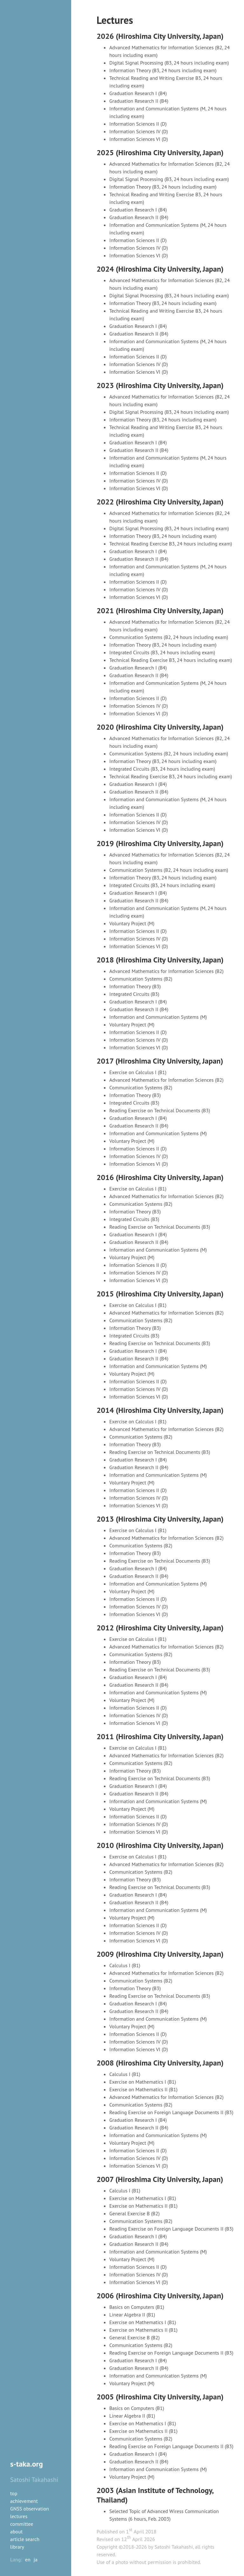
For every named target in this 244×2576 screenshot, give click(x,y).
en (27, 2559)
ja (35, 2559)
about (16, 2531)
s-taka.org (26, 2464)
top (13, 2493)
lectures (18, 2516)
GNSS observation (29, 2508)
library (17, 2547)
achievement (24, 2501)
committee (21, 2524)
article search (24, 2539)
